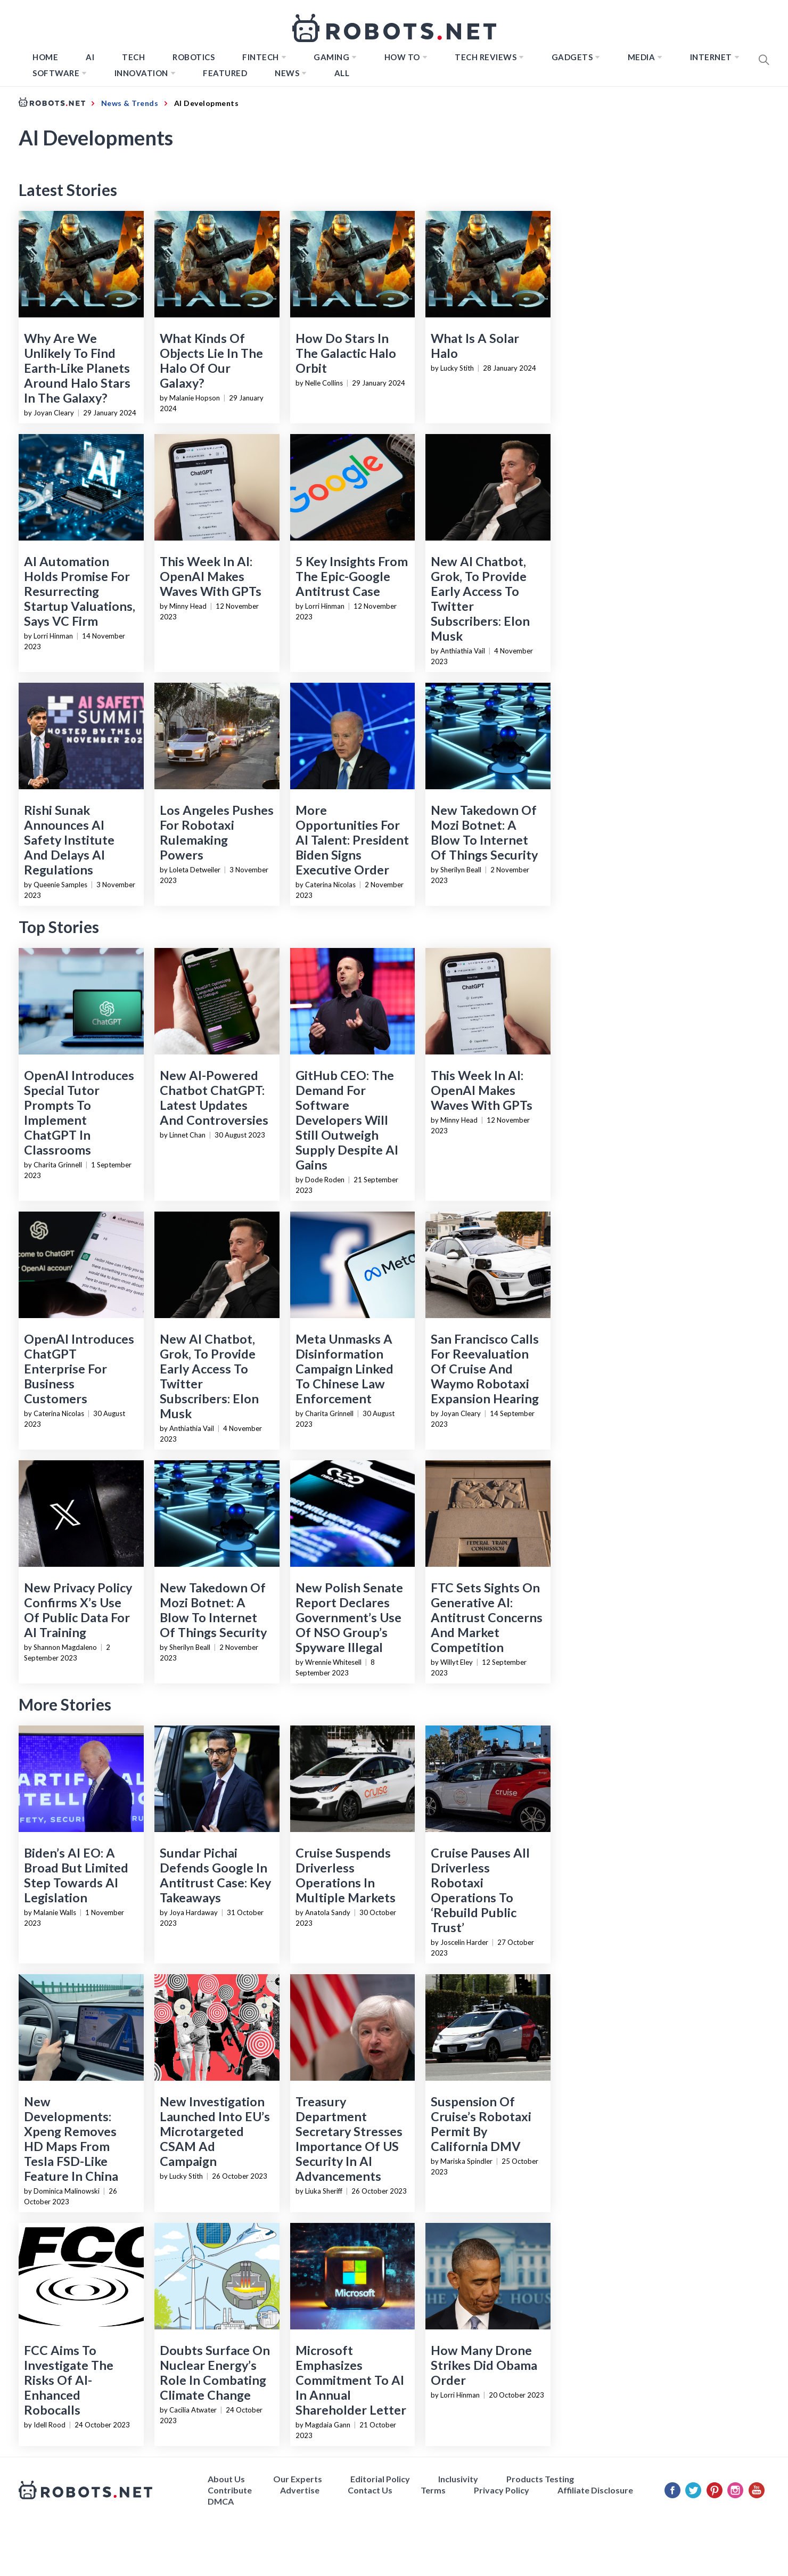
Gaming (331, 57)
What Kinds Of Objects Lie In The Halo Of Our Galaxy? (211, 360)
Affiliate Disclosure (595, 2490)
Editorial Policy (380, 2479)
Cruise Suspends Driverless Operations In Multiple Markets (346, 1875)
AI (90, 57)
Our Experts (297, 2479)
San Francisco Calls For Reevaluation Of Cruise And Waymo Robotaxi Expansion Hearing (485, 1368)
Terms (433, 2490)
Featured (225, 73)
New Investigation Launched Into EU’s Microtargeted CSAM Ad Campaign (215, 2131)
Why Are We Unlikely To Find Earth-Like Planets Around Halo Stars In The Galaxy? (77, 368)
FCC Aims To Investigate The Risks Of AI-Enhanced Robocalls (68, 2380)
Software (55, 73)
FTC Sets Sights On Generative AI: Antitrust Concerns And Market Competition (487, 1617)
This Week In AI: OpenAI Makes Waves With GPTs (210, 576)
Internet (711, 57)
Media (641, 57)
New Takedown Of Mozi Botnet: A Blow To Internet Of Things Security (484, 832)
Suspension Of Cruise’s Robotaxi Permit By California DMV (481, 2124)
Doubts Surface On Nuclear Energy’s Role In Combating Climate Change (215, 2372)
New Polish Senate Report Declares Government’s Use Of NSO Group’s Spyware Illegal (349, 1617)
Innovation (141, 73)
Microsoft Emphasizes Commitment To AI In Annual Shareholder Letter (351, 2380)
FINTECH (260, 57)
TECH (133, 57)
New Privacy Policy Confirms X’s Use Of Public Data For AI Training (78, 1610)
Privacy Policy (501, 2490)
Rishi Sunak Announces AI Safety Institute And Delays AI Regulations (69, 840)
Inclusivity (458, 2479)
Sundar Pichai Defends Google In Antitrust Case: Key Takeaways (215, 1875)
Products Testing (540, 2479)
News (287, 73)
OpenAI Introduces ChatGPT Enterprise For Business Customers (79, 1368)
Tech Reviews (485, 57)
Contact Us (370, 2490)
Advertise (299, 2490)
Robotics (194, 57)
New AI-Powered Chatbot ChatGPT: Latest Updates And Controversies (214, 1097)
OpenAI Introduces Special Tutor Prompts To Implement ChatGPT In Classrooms (79, 1112)
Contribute (230, 2490)
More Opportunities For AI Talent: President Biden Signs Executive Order (352, 840)
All (342, 73)
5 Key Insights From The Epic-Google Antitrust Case (352, 576)
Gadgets (572, 57)
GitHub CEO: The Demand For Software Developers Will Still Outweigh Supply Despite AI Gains (347, 1120)
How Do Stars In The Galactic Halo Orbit (346, 353)
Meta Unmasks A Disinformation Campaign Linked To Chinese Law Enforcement (344, 1368)
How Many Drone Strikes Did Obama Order (484, 2365)
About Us (226, 2479)
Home (45, 57)
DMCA (221, 2501)
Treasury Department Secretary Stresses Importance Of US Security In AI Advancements (349, 2139)
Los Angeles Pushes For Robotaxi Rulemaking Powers (217, 832)
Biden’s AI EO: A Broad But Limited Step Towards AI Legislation (76, 1875)
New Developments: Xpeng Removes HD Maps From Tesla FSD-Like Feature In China (71, 2139)
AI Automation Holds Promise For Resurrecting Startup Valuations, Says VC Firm (79, 591)
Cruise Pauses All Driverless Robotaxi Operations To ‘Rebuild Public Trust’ (480, 1890)
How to (402, 57)
